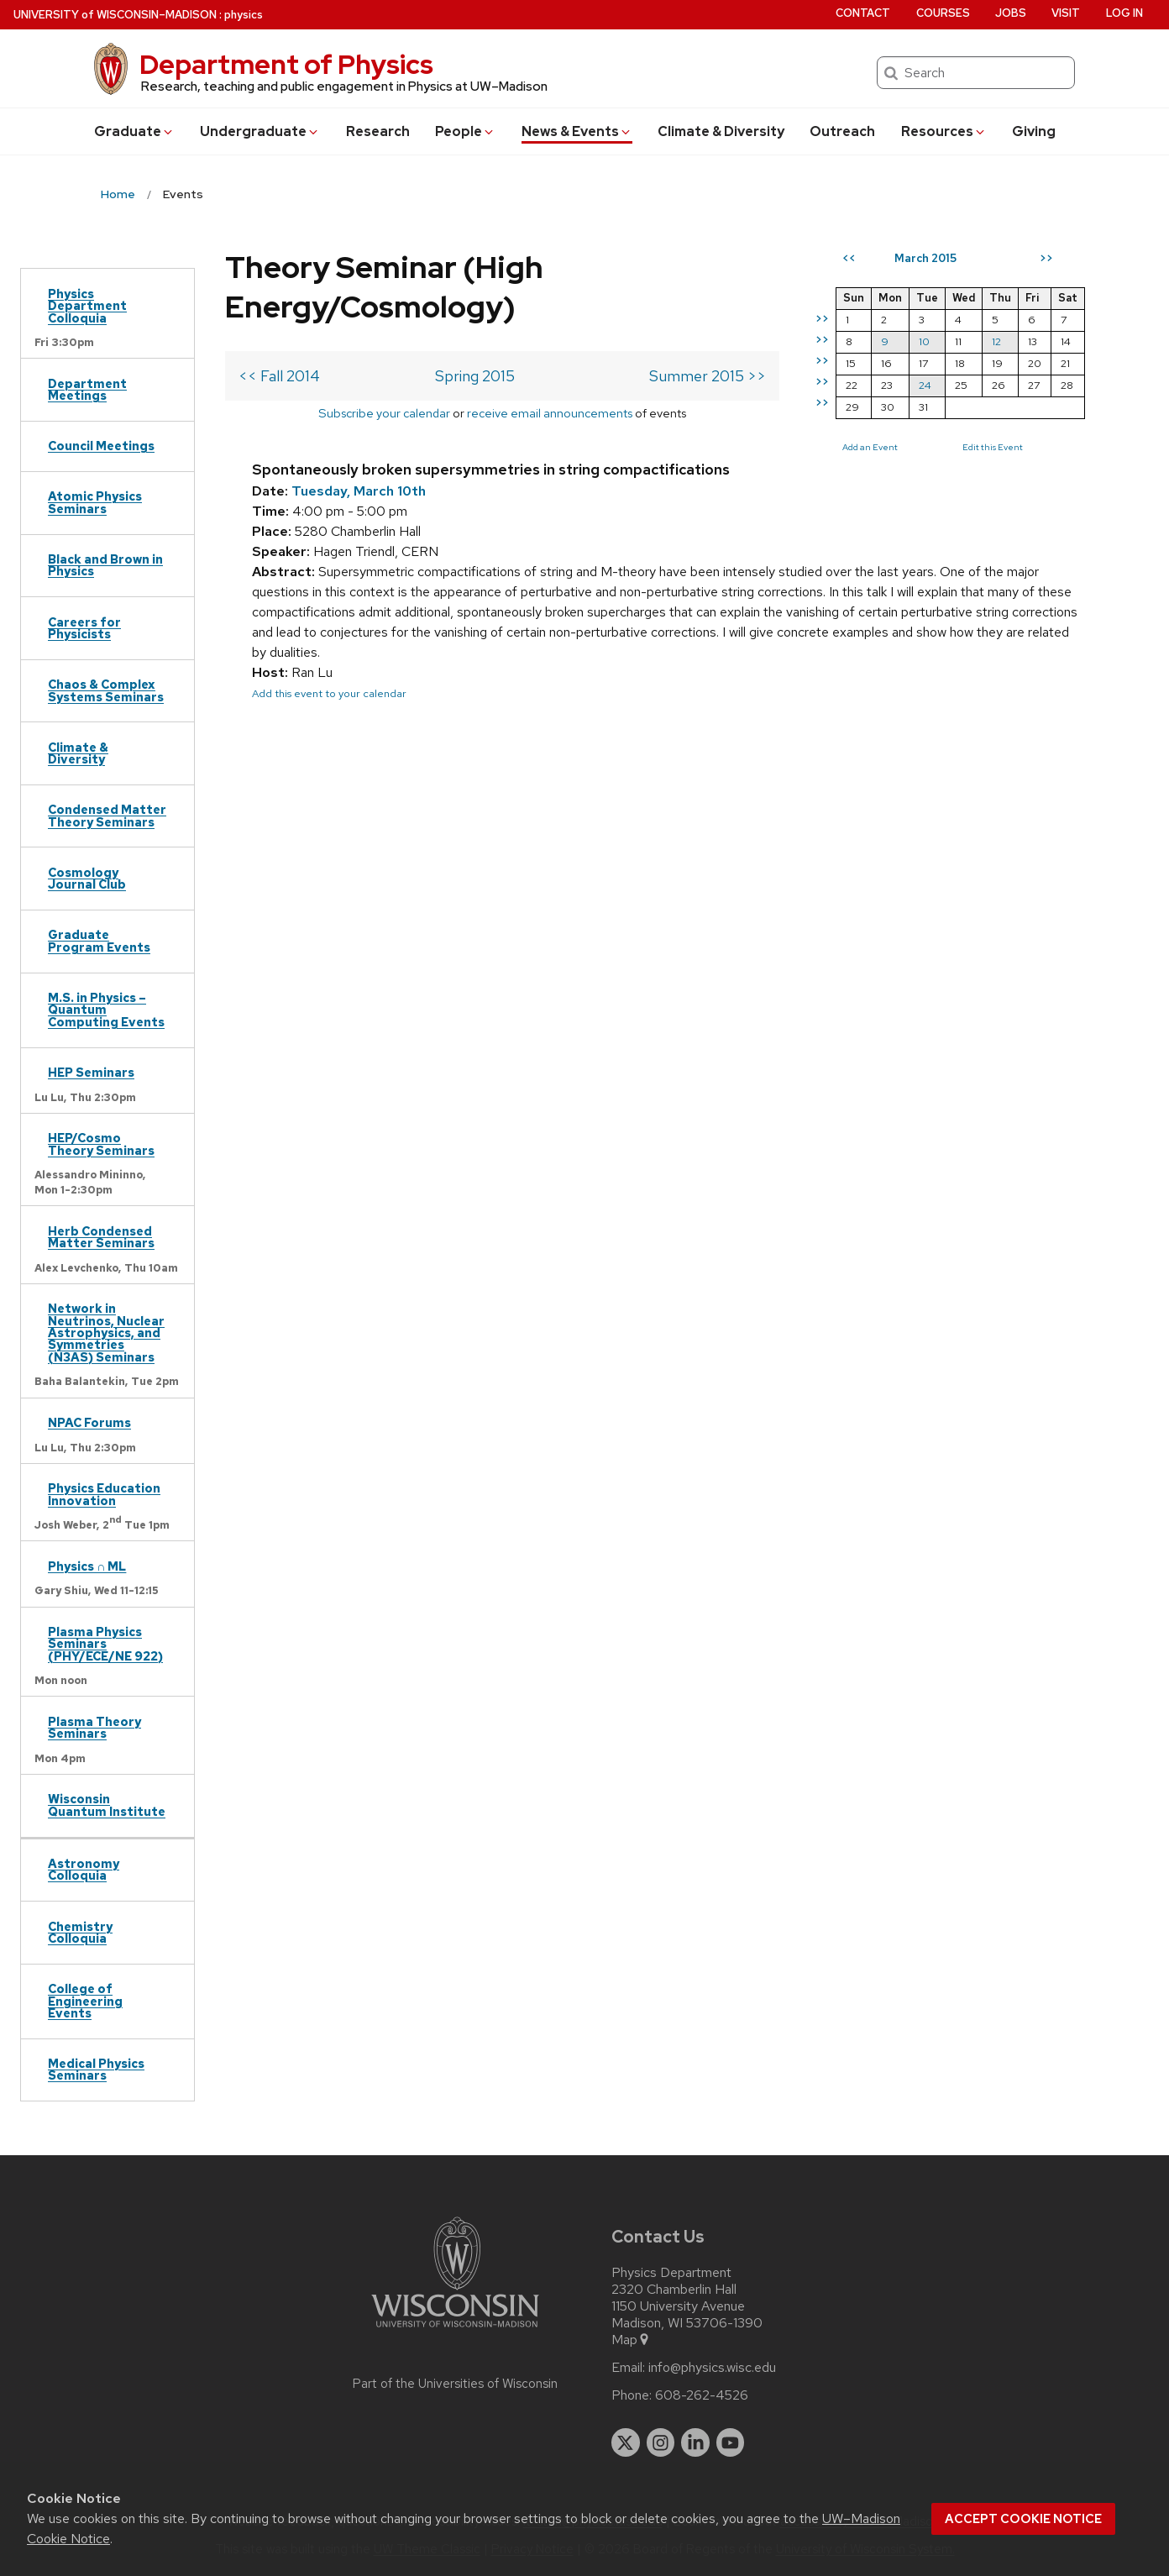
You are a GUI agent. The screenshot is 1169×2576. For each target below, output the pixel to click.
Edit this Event (992, 447)
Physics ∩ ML (87, 1566)
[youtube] (730, 2442)
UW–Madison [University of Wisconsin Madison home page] (115, 15)
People (465, 131)
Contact (863, 13)
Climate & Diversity (721, 131)
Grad (134, 131)
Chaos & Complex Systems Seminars (106, 690)
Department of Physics (286, 64)
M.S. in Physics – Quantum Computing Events (106, 1009)
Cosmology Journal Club (87, 878)
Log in (1124, 13)
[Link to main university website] (455, 2330)
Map (631, 2340)
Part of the (455, 2383)
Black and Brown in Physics (105, 565)
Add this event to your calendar (329, 693)
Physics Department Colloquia (87, 306)
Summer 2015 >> (707, 376)
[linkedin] (695, 2442)
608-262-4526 (701, 2395)
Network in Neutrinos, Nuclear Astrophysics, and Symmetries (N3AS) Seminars (106, 1332)
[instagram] (661, 2442)
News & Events (577, 131)
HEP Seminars (91, 1072)
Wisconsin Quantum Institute (106, 1804)
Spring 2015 (475, 376)
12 (996, 341)
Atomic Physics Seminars (95, 502)
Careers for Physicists (84, 628)
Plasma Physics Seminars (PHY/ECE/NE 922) (105, 1644)
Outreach (842, 131)
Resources (944, 131)
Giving (1034, 131)
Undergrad (260, 131)
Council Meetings (101, 446)
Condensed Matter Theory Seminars (107, 815)
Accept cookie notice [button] (1023, 2518)
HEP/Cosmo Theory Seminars (101, 1143)
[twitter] (625, 2442)
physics (243, 15)
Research (378, 131)
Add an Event (870, 447)
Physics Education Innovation (104, 1494)
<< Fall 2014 (279, 376)
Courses (943, 13)
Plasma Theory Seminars (94, 1727)
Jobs (1010, 13)
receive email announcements (549, 413)
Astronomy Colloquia (83, 1869)
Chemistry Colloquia (80, 1932)
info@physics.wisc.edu (712, 2367)
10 (924, 341)
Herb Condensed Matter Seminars (101, 1237)
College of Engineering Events (85, 2001)
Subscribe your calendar (384, 413)
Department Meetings (87, 389)
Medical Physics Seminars (96, 2069)
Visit (1065, 13)
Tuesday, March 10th (358, 491)
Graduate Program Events (99, 940)
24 (925, 385)
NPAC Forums (89, 1422)
